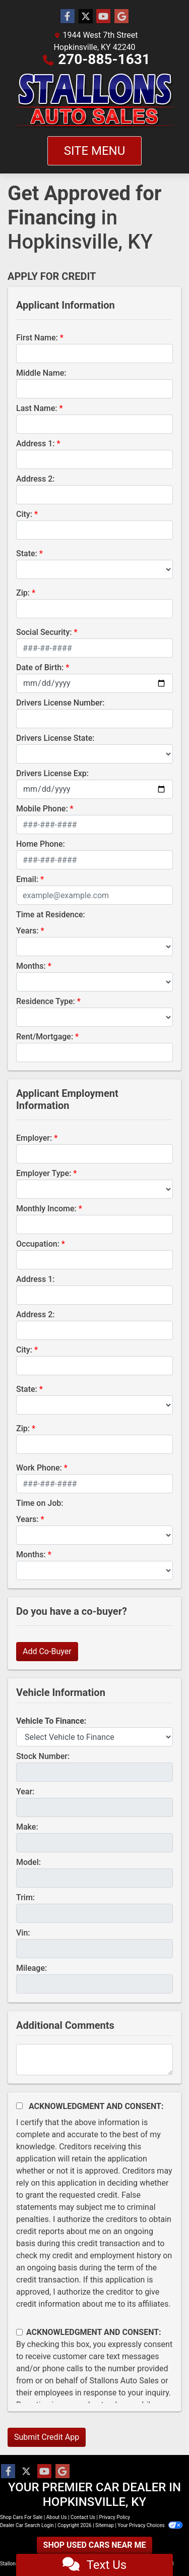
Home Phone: (40, 844)
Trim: (25, 1897)
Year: (25, 1791)
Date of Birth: (40, 667)
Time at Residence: (50, 914)
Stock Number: (43, 1756)
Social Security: (44, 632)
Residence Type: (45, 1001)
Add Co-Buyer (47, 1651)
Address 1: (35, 443)
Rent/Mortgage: (44, 1036)
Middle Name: (41, 373)
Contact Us (83, 2517)
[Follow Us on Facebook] (67, 16)
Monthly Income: (46, 1208)
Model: (28, 1862)
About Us (56, 2517)
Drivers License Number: (60, 703)
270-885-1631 (104, 59)
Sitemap (104, 2525)
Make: (27, 1827)
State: (26, 553)
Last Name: (36, 408)
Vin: (23, 1933)
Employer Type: (43, 1173)
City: (24, 514)
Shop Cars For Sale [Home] (21, 2517)
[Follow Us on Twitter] (86, 16)
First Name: (37, 337)
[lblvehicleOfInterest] (94, 1736)
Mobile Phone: (42, 808)
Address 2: (35, 479)
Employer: (34, 1138)
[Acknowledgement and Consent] (19, 2105)
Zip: (23, 593)
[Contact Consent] (19, 2332)
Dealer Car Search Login (27, 2525)
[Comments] (94, 2059)
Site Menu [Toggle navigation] (94, 151)
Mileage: (31, 1968)
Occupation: (37, 1244)
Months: (31, 966)
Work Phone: (39, 1468)
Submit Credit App (46, 2437)
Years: (27, 930)
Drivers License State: (55, 738)
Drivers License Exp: (52, 773)
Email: (27, 879)
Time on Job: (39, 1503)
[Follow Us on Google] (121, 16)
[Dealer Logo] (94, 101)
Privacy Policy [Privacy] (114, 2517)
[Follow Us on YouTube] (103, 16)
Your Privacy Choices (149, 2525)
